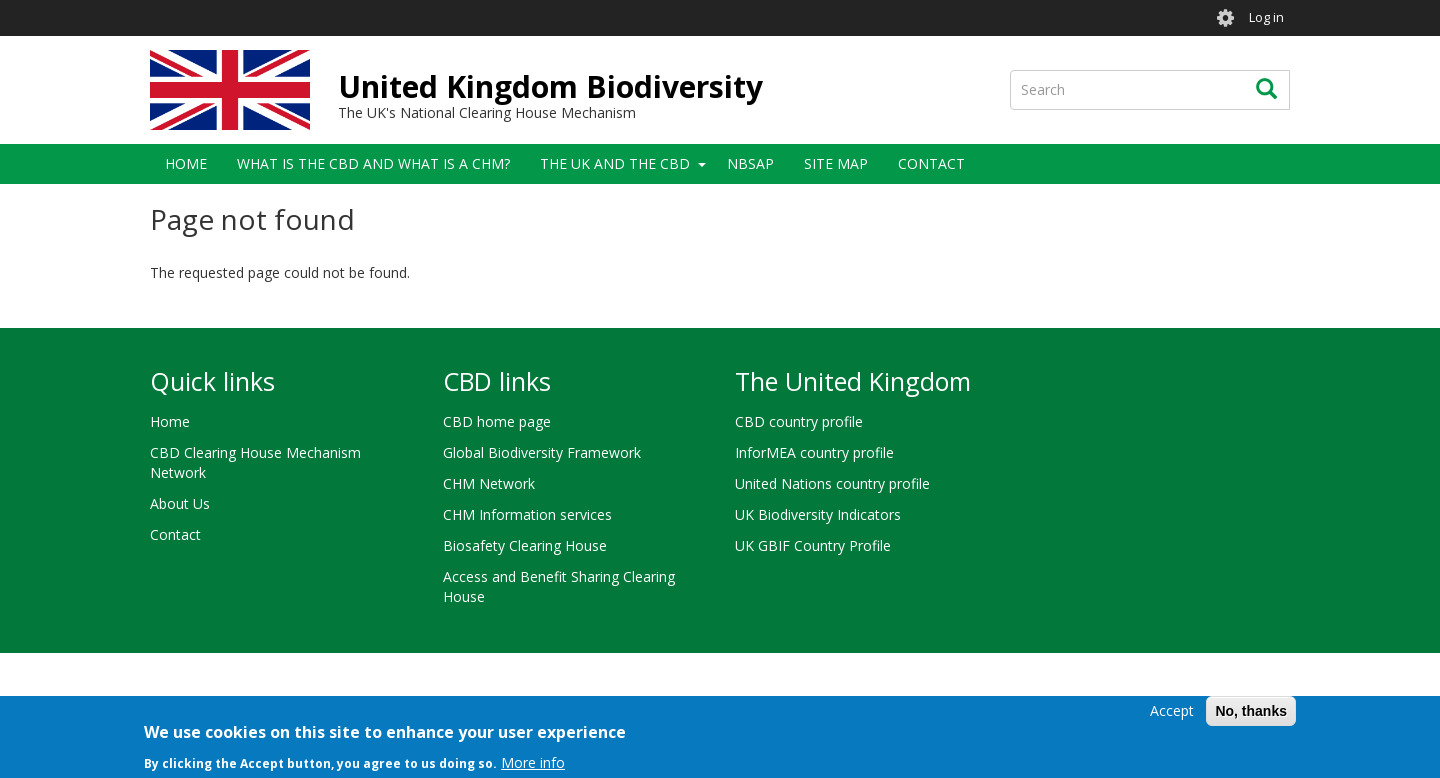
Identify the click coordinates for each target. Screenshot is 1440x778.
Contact (931, 163)
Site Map (836, 163)
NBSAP (750, 163)
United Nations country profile (832, 483)
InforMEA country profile (814, 452)
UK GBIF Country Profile (813, 545)
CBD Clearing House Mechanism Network (255, 462)
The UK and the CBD (615, 163)
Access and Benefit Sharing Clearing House (559, 586)
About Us (180, 503)
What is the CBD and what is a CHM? (373, 163)
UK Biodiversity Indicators (818, 514)
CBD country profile (799, 421)
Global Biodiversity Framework (542, 452)
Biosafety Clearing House (525, 545)
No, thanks (1251, 716)
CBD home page (497, 421)
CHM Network (489, 483)
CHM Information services (527, 514)
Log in (1266, 17)
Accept (1172, 715)
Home (186, 163)
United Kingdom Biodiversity (550, 86)
